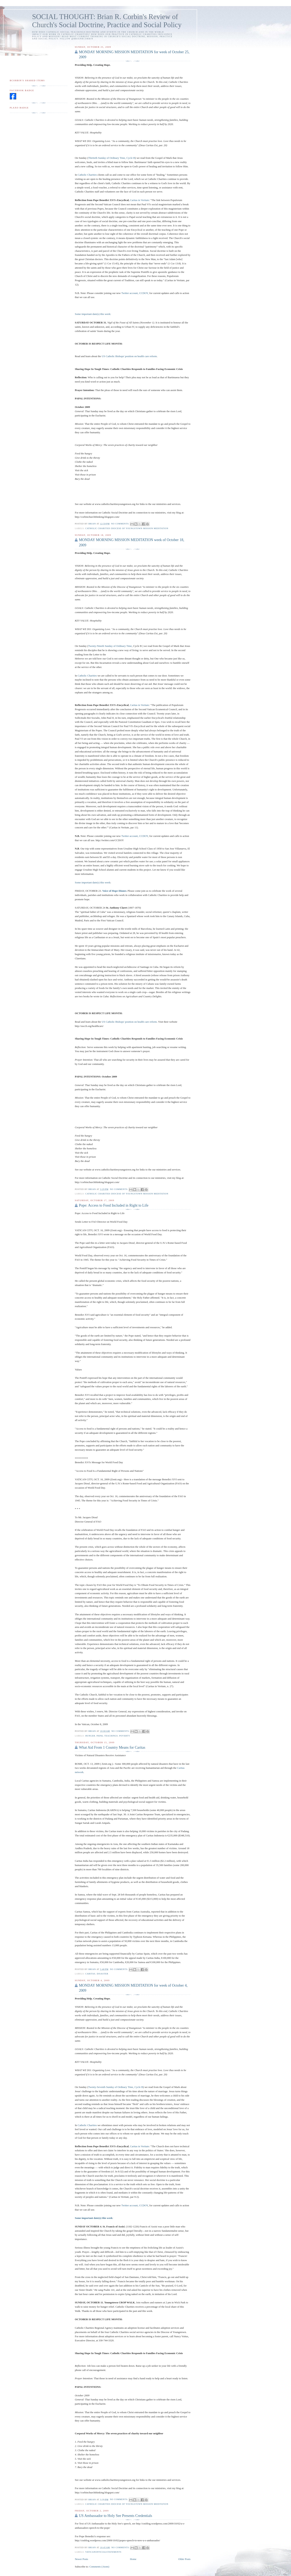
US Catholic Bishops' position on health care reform (129, 356)
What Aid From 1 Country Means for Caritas (112, 1747)
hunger (90, 1736)
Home (133, 2559)
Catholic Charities (87, 174)
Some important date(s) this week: (93, 314)
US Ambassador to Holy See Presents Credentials (115, 2516)
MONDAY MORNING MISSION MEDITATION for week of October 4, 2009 (133, 1988)
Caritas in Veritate (139, 200)
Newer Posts (81, 2559)
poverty (124, 1736)
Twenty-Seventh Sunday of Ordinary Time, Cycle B (115, 2087)
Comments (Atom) (99, 2566)
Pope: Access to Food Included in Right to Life (113, 1205)
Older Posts (184, 2559)
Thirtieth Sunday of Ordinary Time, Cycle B (111, 157)
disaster (102, 1974)
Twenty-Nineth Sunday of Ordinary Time (110, 645)
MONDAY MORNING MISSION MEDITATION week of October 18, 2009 (131, 542)
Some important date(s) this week (92, 882)
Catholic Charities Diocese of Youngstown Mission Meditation (126, 528)
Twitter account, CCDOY (134, 835)
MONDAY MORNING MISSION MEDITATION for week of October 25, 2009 (134, 54)
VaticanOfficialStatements (103, 2552)
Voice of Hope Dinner (114, 890)
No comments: (120, 524)
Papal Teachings (107, 1736)
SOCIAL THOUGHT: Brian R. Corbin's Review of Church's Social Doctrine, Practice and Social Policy (107, 21)
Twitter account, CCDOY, (135, 293)
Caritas (90, 1974)
